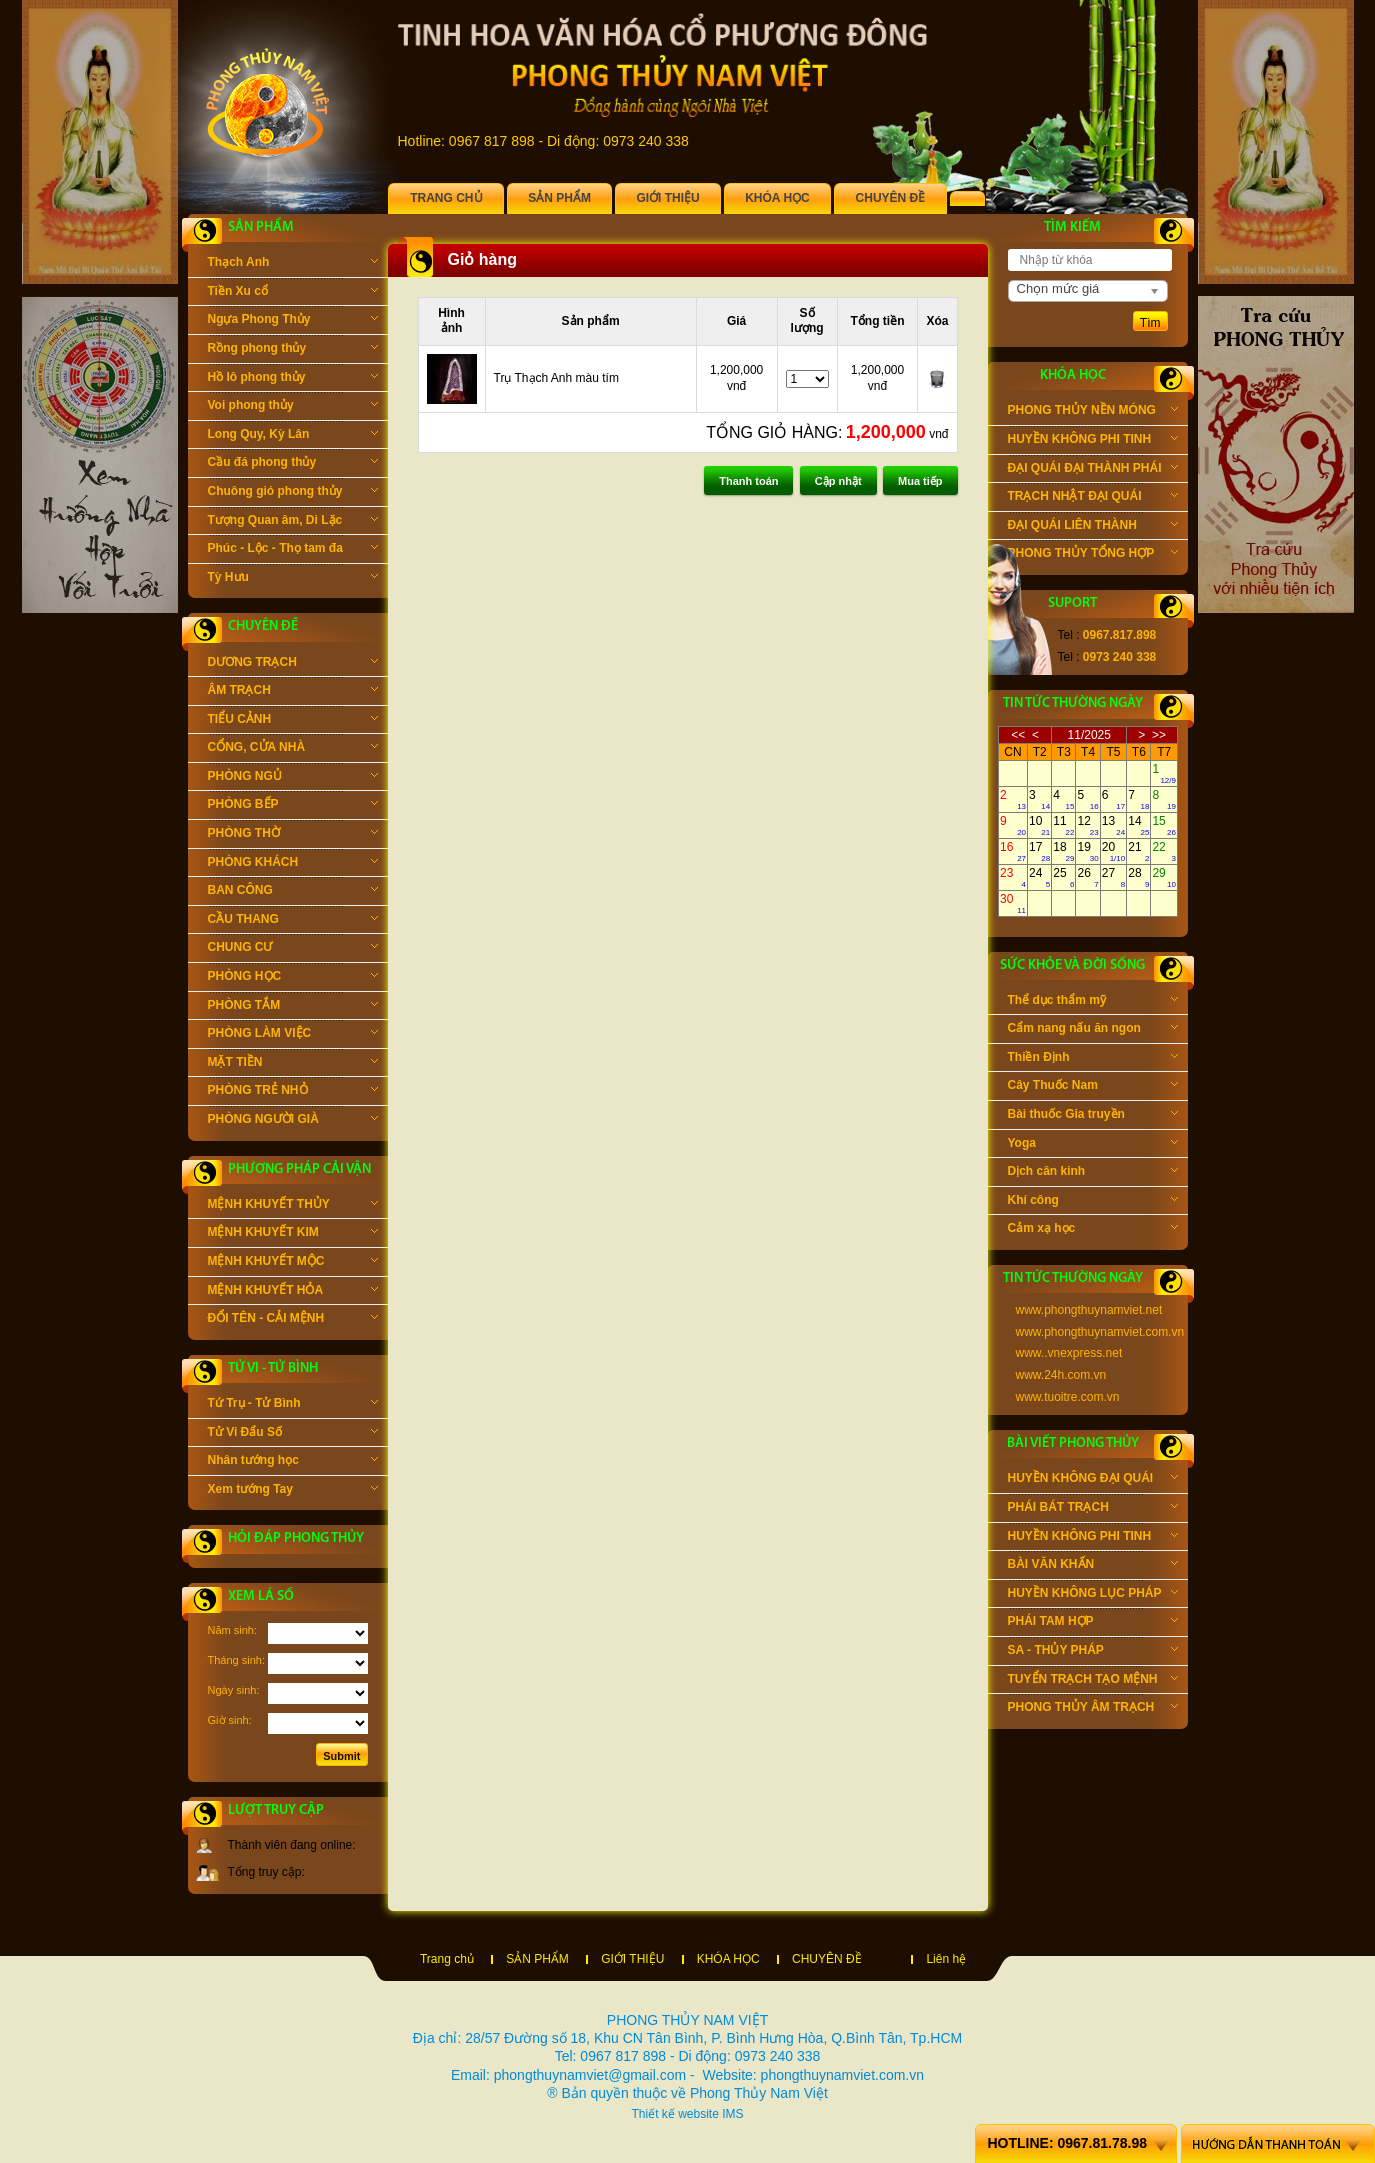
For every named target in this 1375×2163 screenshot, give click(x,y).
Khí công (1093, 1202)
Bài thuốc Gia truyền (1093, 1116)
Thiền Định (1093, 1059)
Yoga (1093, 1145)
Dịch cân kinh (1093, 1173)
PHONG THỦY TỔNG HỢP (1093, 555)
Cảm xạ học (1093, 1230)
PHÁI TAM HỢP (1093, 1623)
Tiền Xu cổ (293, 293)
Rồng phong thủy (293, 350)
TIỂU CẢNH (293, 721)
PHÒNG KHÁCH (293, 864)
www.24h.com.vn (1061, 1375)
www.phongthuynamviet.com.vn (1100, 1332)
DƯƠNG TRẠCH (293, 664)
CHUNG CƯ (293, 949)
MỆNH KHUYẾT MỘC (293, 1263)
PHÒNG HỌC (293, 978)
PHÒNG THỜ (293, 835)
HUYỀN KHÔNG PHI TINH (1093, 441)
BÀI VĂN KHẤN (1093, 1566)
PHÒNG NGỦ (293, 778)
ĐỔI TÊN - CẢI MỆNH (293, 1320)
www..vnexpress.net (1069, 1353)
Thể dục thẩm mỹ (1093, 1002)
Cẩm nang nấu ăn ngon (1093, 1030)
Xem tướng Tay (293, 1491)
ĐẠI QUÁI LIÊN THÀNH (1093, 527)
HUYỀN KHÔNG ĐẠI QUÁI (1093, 1480)
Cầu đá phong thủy (293, 464)
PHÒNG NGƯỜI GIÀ (293, 1121)
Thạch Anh (293, 264)
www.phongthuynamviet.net (1089, 1310)
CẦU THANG (293, 921)
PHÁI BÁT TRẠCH (1093, 1509)
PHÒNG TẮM (293, 1007)
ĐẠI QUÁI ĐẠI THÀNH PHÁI (1093, 470)
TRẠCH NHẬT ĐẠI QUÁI (1093, 498)
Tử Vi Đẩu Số (293, 1434)
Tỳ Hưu (293, 579)
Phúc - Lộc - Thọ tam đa (293, 550)
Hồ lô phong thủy (293, 379)
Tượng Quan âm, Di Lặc (293, 522)
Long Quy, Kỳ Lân (293, 436)
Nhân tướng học (293, 1462)
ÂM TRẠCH (293, 692)
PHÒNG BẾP (293, 806)
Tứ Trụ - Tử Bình (293, 1405)
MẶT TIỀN (293, 1064)
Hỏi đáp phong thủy (296, 1538)
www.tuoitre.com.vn (1068, 1397)
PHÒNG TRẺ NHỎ (293, 1092)
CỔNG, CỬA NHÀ (293, 749)
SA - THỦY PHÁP (1093, 1652)
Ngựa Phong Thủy (293, 321)
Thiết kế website (674, 2114)
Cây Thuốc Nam (1093, 1087)
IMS (732, 2114)
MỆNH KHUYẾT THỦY (293, 1206)
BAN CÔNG (293, 892)
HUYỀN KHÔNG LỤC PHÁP (1093, 1595)
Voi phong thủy (293, 407)
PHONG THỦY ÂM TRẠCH (1093, 1709)
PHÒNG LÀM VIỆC (293, 1035)
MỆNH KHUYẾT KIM (293, 1234)
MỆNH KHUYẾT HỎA (293, 1292)
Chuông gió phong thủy (293, 493)
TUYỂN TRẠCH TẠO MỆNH (1093, 1681)
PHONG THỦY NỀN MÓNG (1093, 412)
